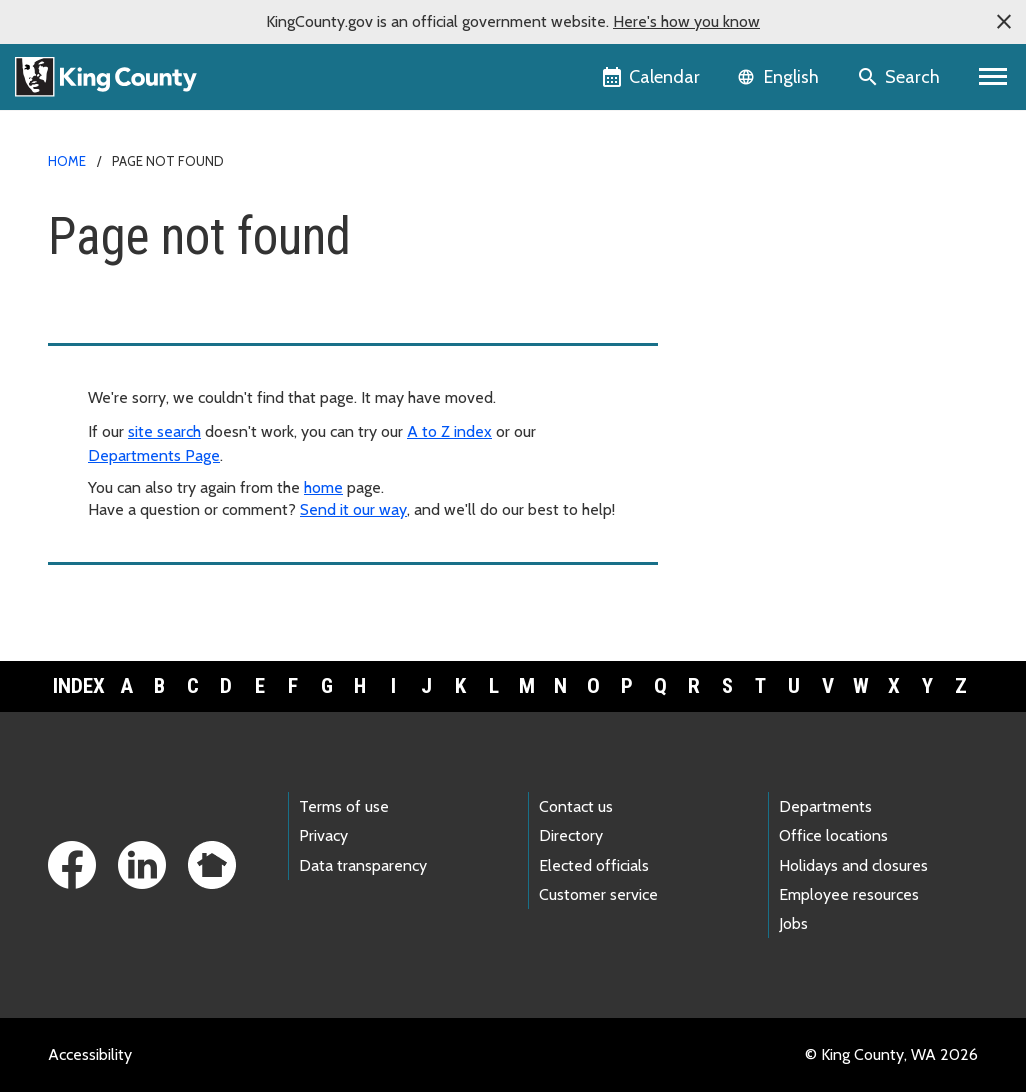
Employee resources (849, 894)
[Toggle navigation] (993, 77)
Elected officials (594, 865)
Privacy (323, 835)
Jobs (793, 923)
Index (79, 686)
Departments (825, 806)
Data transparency (363, 865)
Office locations (833, 835)
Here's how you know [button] (686, 21)
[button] (1004, 22)
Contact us (576, 806)
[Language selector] (780, 77)
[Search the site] (900, 77)
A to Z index (449, 431)
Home (67, 161)
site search (164, 431)
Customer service (598, 894)
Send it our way (353, 509)
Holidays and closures (853, 865)
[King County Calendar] (652, 77)
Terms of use (344, 806)
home (323, 487)
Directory (571, 835)
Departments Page (154, 455)
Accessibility (90, 1054)
